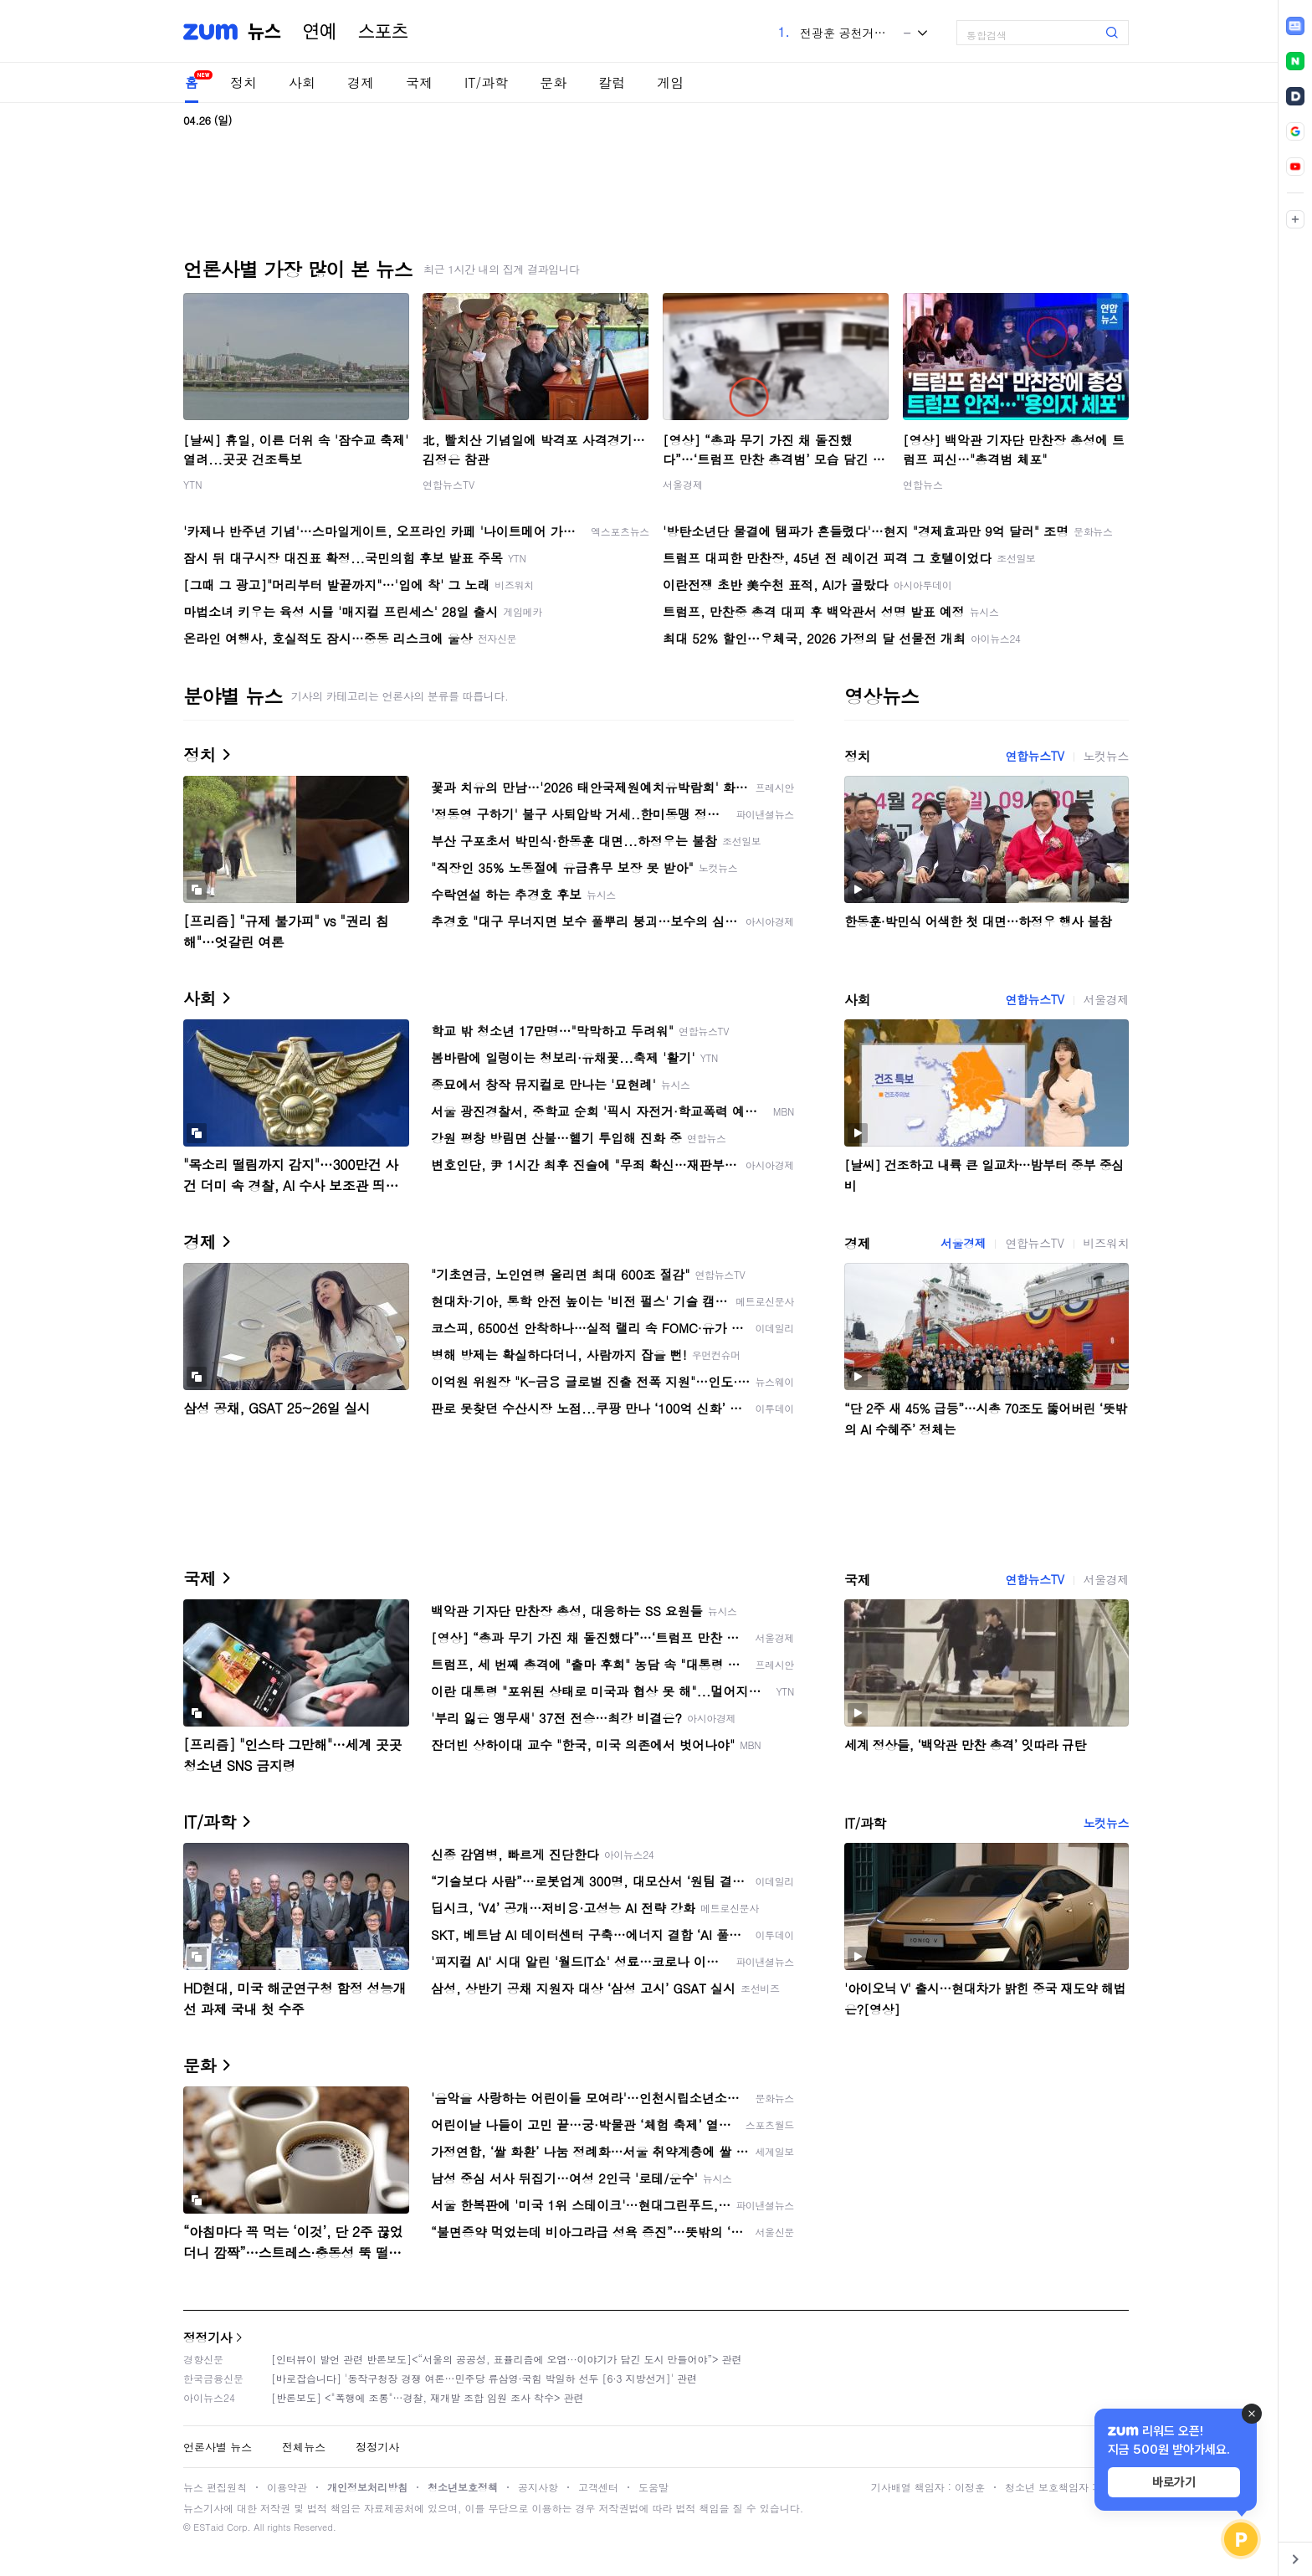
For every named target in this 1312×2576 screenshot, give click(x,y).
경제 (360, 82)
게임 (670, 82)
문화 (553, 82)
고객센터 (598, 2487)
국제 (419, 82)
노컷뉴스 (1106, 755)
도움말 (653, 2487)
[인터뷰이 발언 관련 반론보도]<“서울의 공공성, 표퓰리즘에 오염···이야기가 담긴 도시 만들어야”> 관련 (506, 2359)
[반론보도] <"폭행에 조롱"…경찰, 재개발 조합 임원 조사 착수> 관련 (427, 2397)
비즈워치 (1106, 1242)
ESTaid (208, 2527)
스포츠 (383, 32)
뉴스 (264, 32)
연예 (319, 32)
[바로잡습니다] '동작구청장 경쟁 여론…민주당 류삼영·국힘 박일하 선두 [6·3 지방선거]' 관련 (484, 2378)
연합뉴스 (923, 484)
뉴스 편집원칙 (215, 2487)
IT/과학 (486, 82)
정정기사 (207, 2337)
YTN (192, 484)
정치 (243, 82)
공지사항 (538, 2487)
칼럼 (611, 82)
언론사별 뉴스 (217, 2447)
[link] (1295, 26)
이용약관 (287, 2487)
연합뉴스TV (448, 484)
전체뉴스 (303, 2447)
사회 (302, 82)
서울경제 (683, 484)
